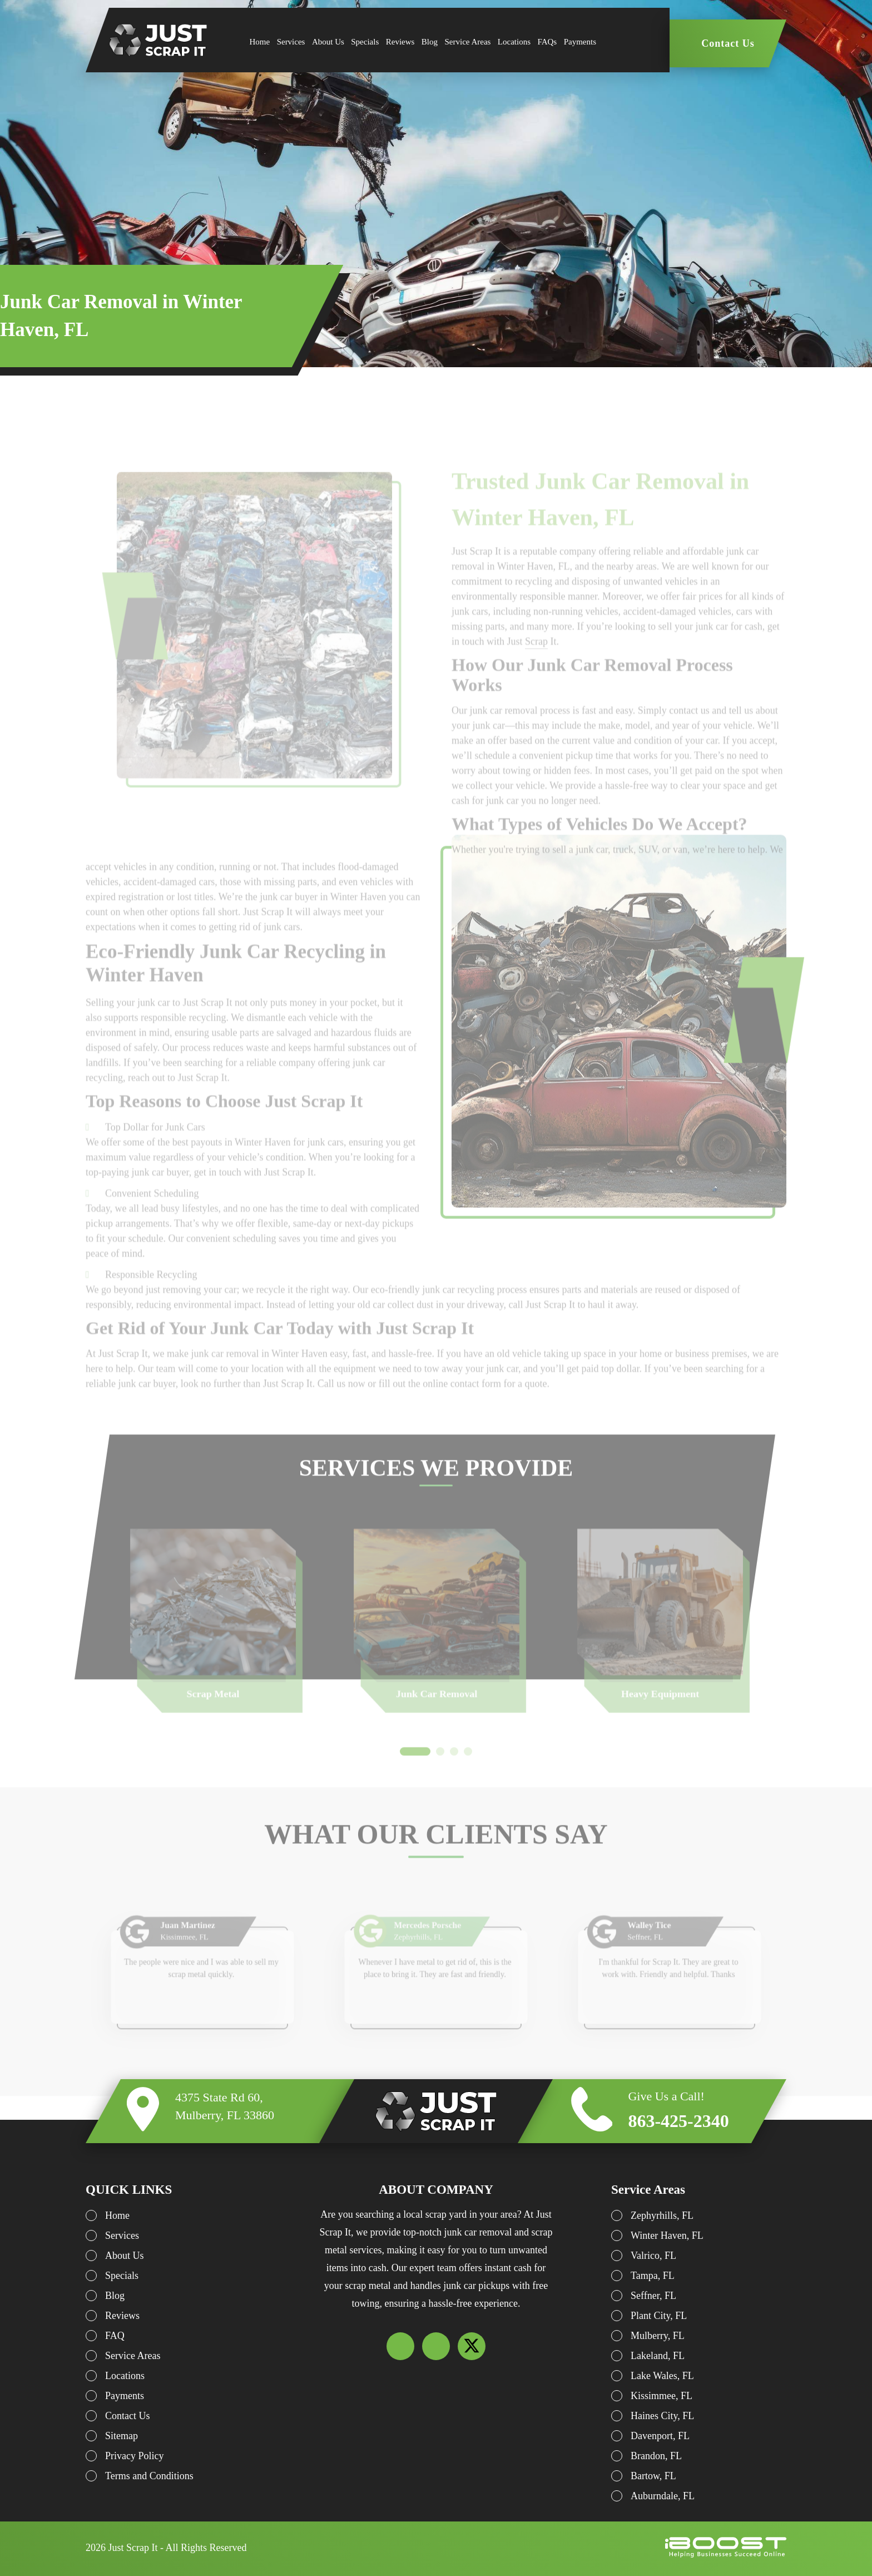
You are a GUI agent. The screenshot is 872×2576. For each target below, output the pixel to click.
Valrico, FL (653, 2255)
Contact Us (728, 43)
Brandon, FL (656, 2455)
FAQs (547, 41)
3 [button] (454, 1774)
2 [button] (440, 1774)
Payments (580, 41)
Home (260, 41)
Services (291, 41)
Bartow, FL (653, 2475)
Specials (365, 41)
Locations (514, 41)
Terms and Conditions (149, 2475)
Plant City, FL (659, 2315)
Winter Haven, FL (667, 2235)
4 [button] (468, 1774)
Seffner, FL (653, 2295)
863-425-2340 (678, 2121)
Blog (430, 41)
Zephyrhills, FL (662, 2215)
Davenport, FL (660, 2435)
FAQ (115, 2335)
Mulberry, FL (658, 2335)
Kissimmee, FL (661, 2395)
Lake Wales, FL (662, 2375)
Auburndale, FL (663, 2495)
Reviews (400, 41)
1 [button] (415, 1774)
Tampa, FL (653, 2275)
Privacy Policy (134, 2455)
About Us (328, 41)
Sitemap (121, 2435)
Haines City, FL (662, 2415)
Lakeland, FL (658, 2355)
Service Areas (468, 41)
